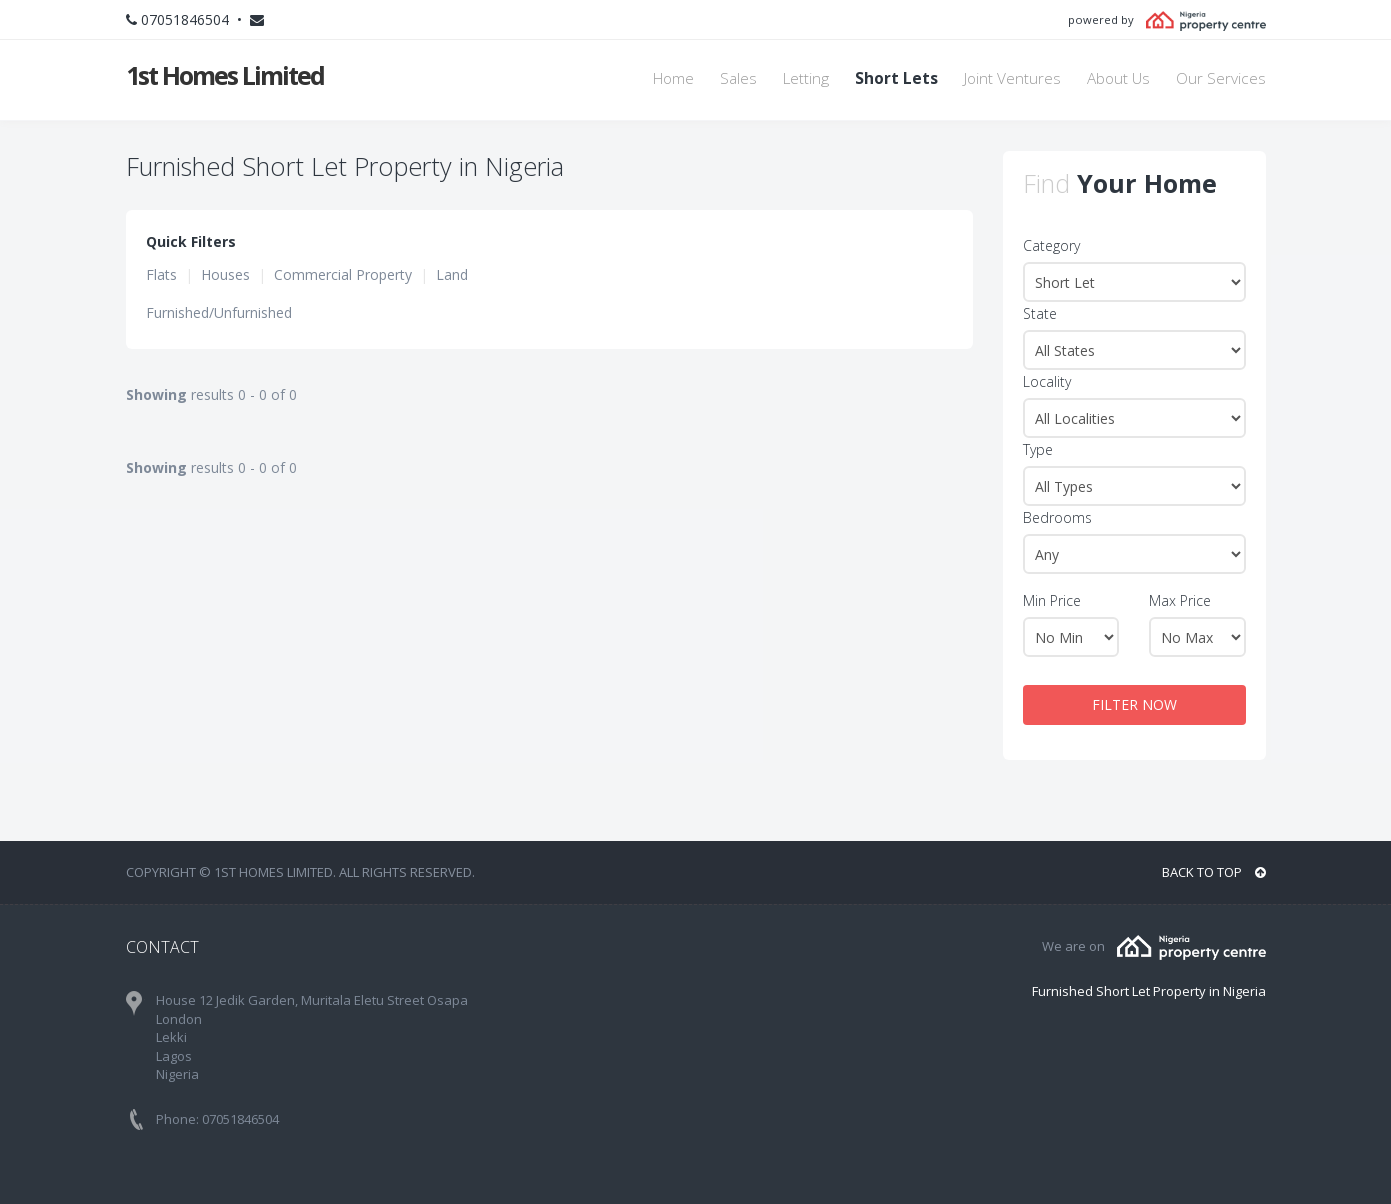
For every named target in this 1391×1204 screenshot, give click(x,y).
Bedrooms (1057, 517)
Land (452, 274)
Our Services (1221, 78)
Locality (1047, 381)
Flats (161, 274)
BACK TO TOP (1214, 872)
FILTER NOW (1134, 704)
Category (1051, 245)
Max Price (1180, 600)
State (1040, 313)
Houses (225, 274)
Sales (738, 78)
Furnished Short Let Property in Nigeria (1149, 991)
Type (1038, 449)
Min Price (1052, 600)
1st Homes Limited (225, 75)
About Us (1118, 78)
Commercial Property (343, 274)
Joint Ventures (1012, 78)
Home (673, 78)
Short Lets (896, 78)
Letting (806, 78)
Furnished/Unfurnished (219, 312)
